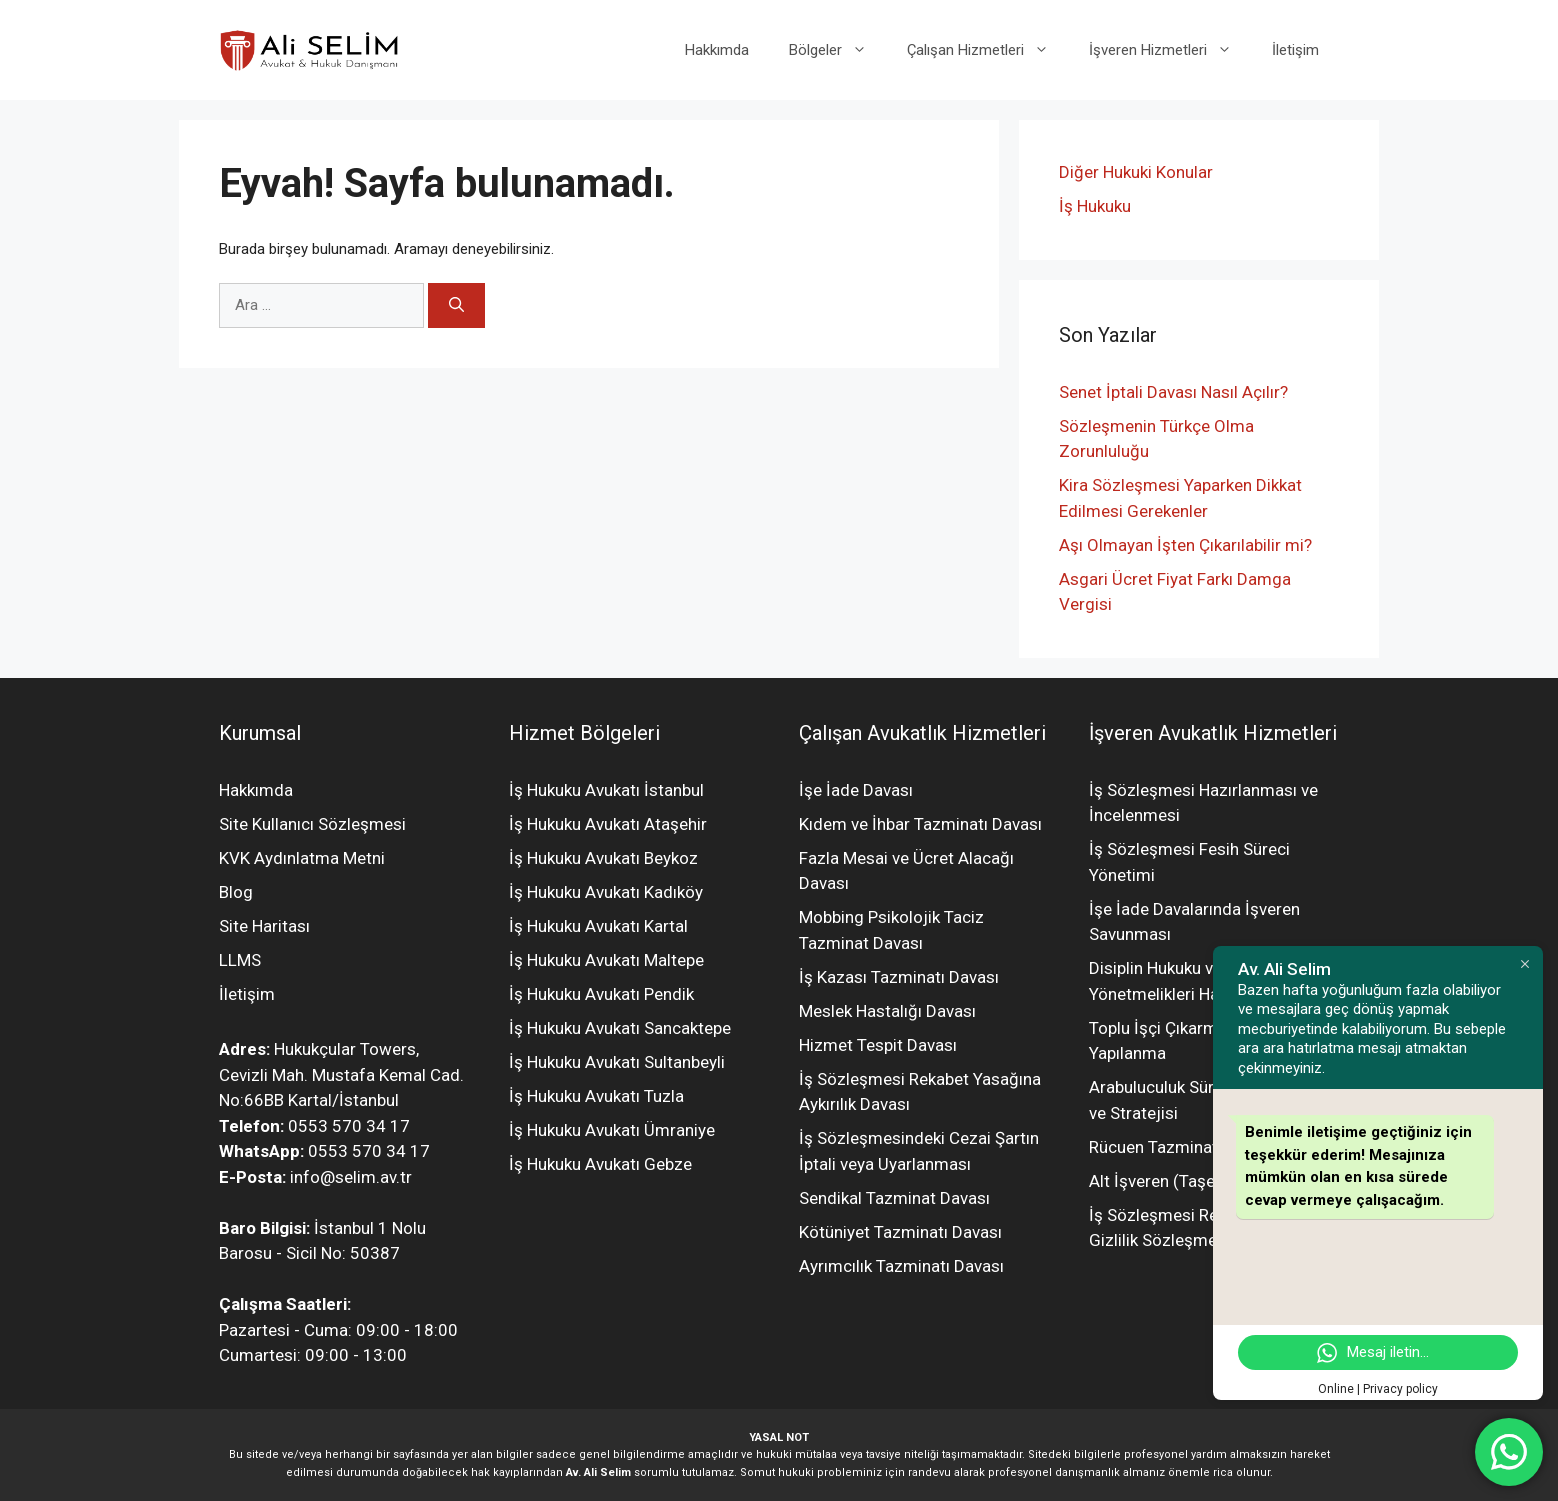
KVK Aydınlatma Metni (302, 858)
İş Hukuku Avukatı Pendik (601, 994)
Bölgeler (838, 50)
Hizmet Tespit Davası (878, 1045)
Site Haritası (264, 926)
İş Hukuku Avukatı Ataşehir (608, 824)
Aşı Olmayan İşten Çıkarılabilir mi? (1185, 545)
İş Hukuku (1095, 206)
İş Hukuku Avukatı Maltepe (606, 960)
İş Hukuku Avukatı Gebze (600, 1164)
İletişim (1295, 50)
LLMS (240, 960)
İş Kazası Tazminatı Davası (899, 977)
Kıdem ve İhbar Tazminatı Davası (920, 824)
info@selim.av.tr (351, 1177)
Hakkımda (717, 50)
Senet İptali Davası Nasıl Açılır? (1173, 392)
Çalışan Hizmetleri (988, 50)
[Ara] (456, 305)
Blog (236, 892)
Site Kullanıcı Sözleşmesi (312, 824)
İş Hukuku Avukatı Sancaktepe (620, 1028)
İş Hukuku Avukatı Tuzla (596, 1096)
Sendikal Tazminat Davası (894, 1198)
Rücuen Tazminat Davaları (1185, 1147)
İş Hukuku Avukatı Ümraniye (612, 1130)
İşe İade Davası (856, 790)
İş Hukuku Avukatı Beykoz (603, 858)
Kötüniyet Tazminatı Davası (900, 1232)
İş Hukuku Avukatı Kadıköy (606, 892)
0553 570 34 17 (349, 1126)
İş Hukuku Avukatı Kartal (598, 926)
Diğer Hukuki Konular (1136, 172)
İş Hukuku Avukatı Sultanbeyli (617, 1062)
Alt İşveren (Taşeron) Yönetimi (1202, 1181)
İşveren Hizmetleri (1170, 50)
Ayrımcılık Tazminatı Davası (901, 1266)
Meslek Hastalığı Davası (887, 1011)
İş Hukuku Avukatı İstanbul (606, 790)
